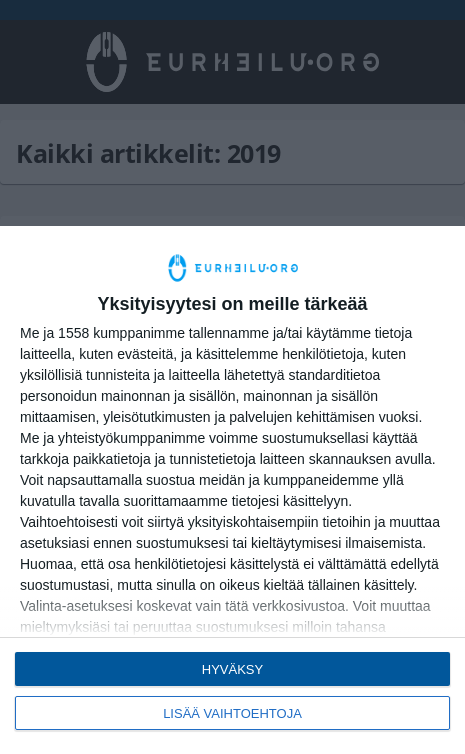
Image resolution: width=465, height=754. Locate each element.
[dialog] (232, 490)
